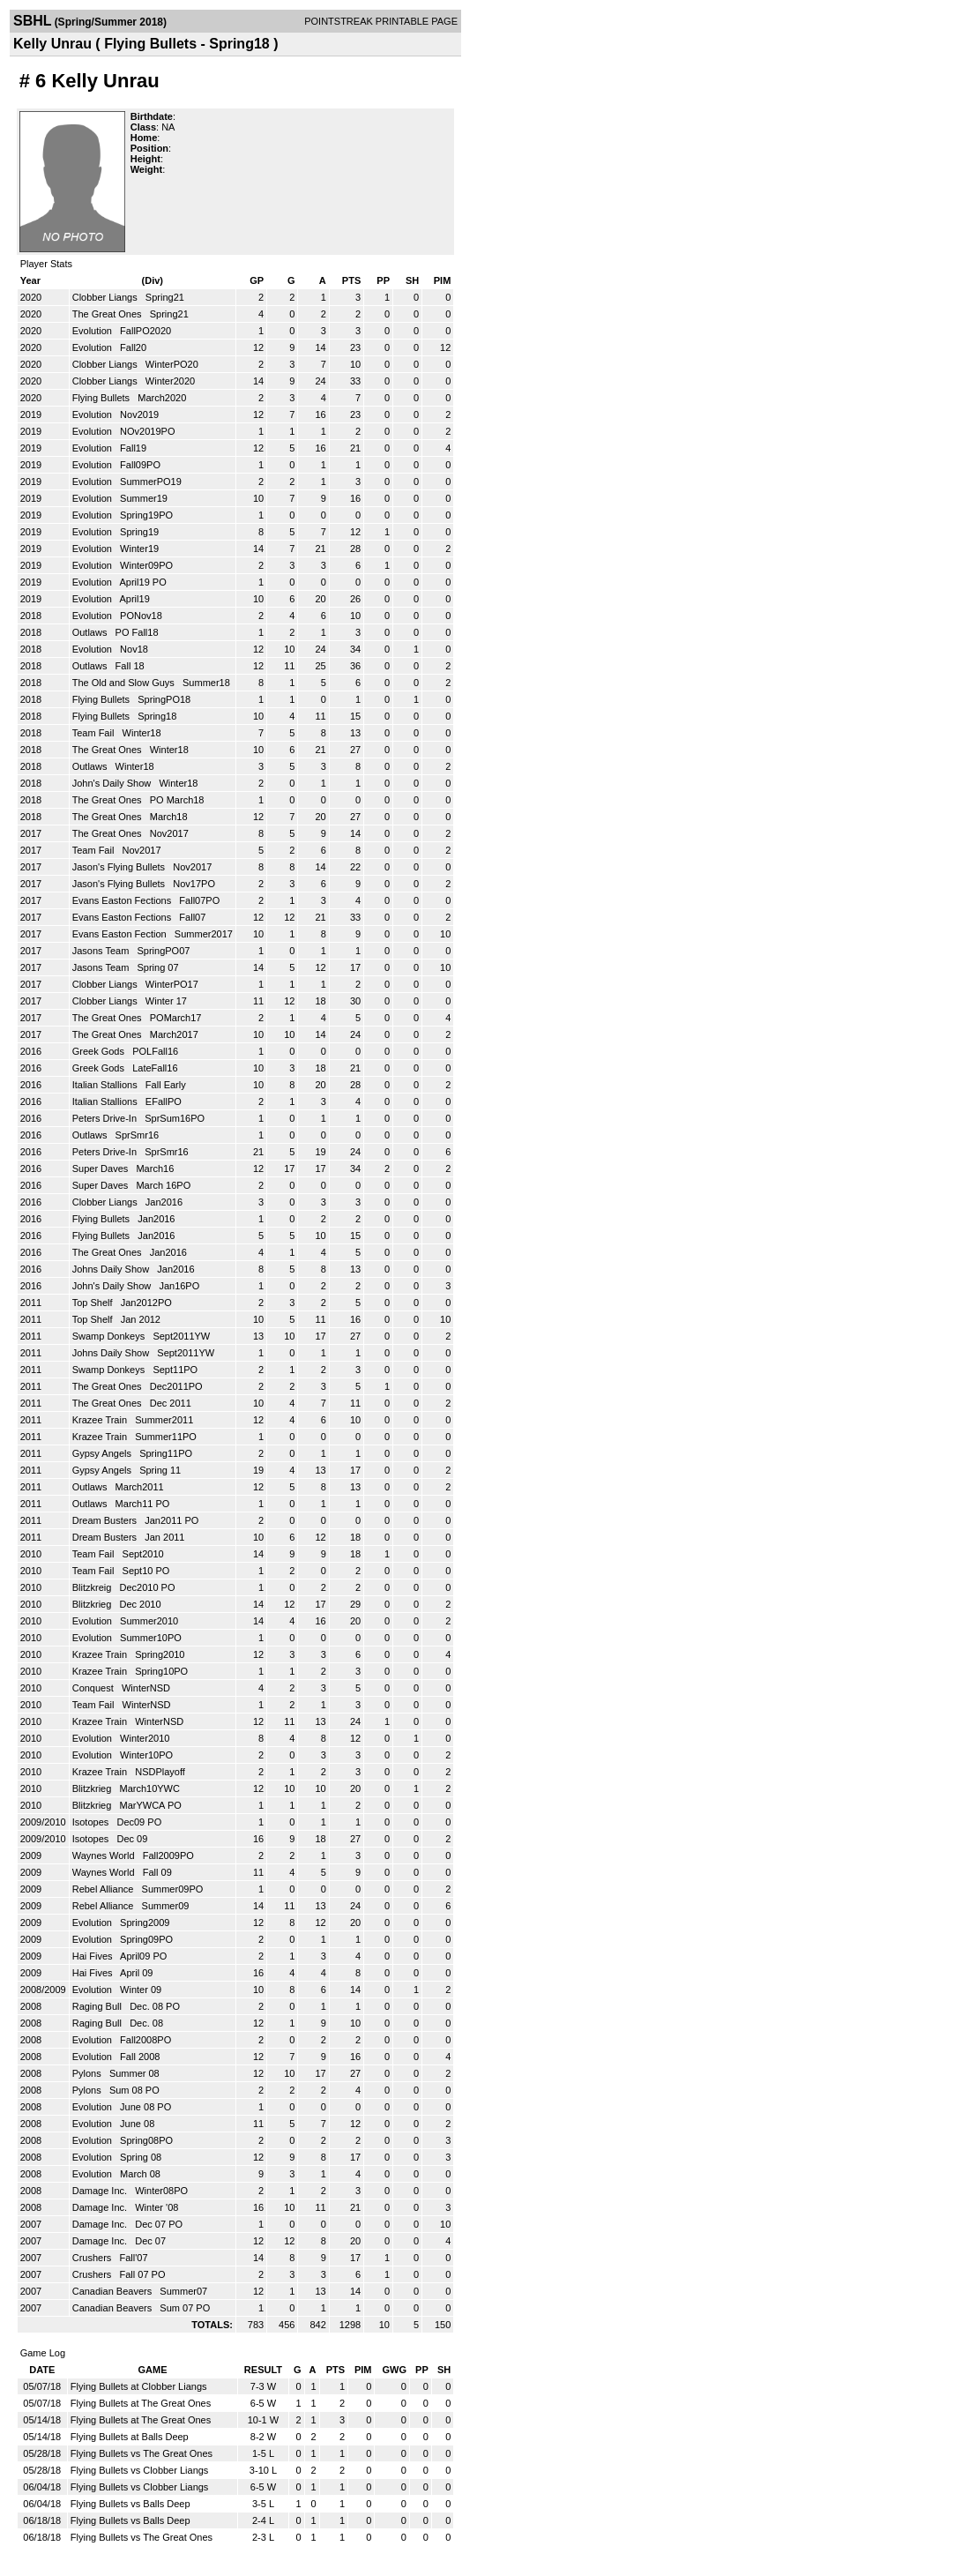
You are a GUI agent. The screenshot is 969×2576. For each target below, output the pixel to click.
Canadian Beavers (113, 2291)
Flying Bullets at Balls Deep (130, 2436)
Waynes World (105, 1855)
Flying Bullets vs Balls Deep (130, 2503)
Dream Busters (105, 1520)
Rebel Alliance (104, 1889)
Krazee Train (101, 1420)
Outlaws (91, 632)
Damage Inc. (101, 2190)
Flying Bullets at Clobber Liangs (139, 2386)
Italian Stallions (106, 1084)
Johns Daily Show (112, 1269)
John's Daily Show (113, 783)
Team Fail (94, 733)
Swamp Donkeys (110, 1336)
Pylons (88, 2073)
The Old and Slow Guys (124, 682)
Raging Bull (98, 2006)
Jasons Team (102, 950)
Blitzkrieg (93, 1604)
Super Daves (101, 1168)
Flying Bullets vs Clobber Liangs (140, 2470)
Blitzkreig (93, 1587)
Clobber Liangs (106, 297)
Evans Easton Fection (120, 934)
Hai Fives (94, 1956)
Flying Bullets (102, 397)
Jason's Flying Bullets (120, 867)
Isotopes (92, 1822)
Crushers (93, 2257)
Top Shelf (94, 1302)
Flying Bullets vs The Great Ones (141, 2453)
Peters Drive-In (105, 1118)
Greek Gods (99, 1051)
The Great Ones (108, 314)
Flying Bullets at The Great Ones (141, 2403)
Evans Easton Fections (123, 900)
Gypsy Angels (103, 1453)
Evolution (93, 330)
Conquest (94, 1688)
